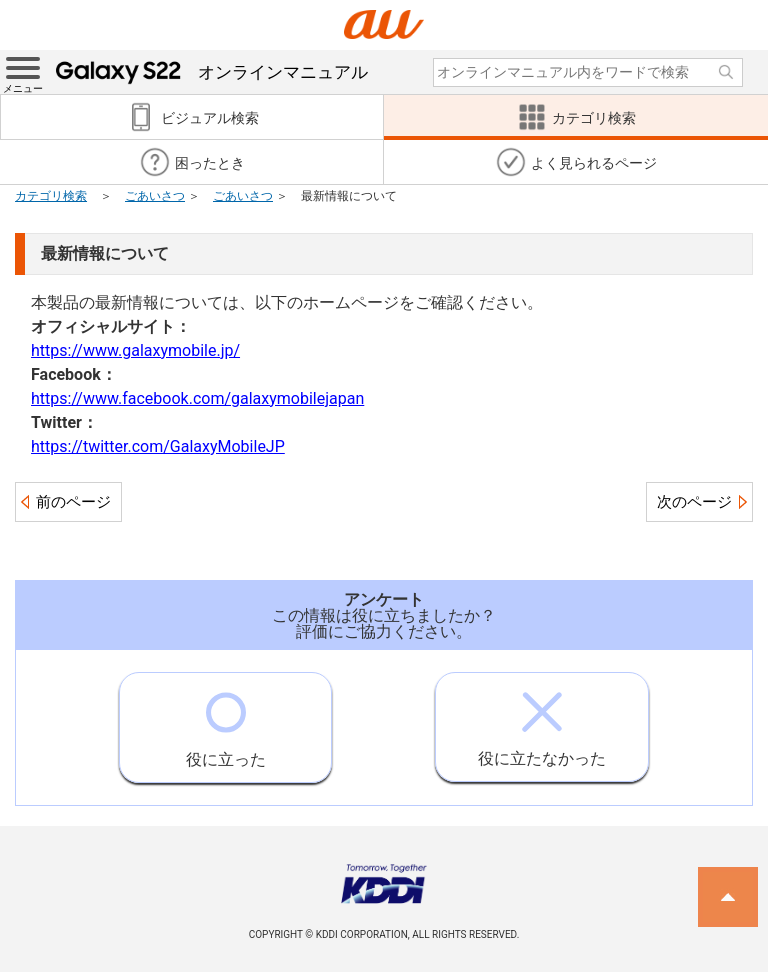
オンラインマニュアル (212, 72)
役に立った (226, 721)
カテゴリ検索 (51, 196)
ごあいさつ (155, 196)
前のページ (73, 502)
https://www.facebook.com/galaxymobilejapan (197, 398)
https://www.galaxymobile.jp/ (135, 350)
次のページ (694, 502)
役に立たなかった (542, 720)
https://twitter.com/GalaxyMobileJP (158, 446)
